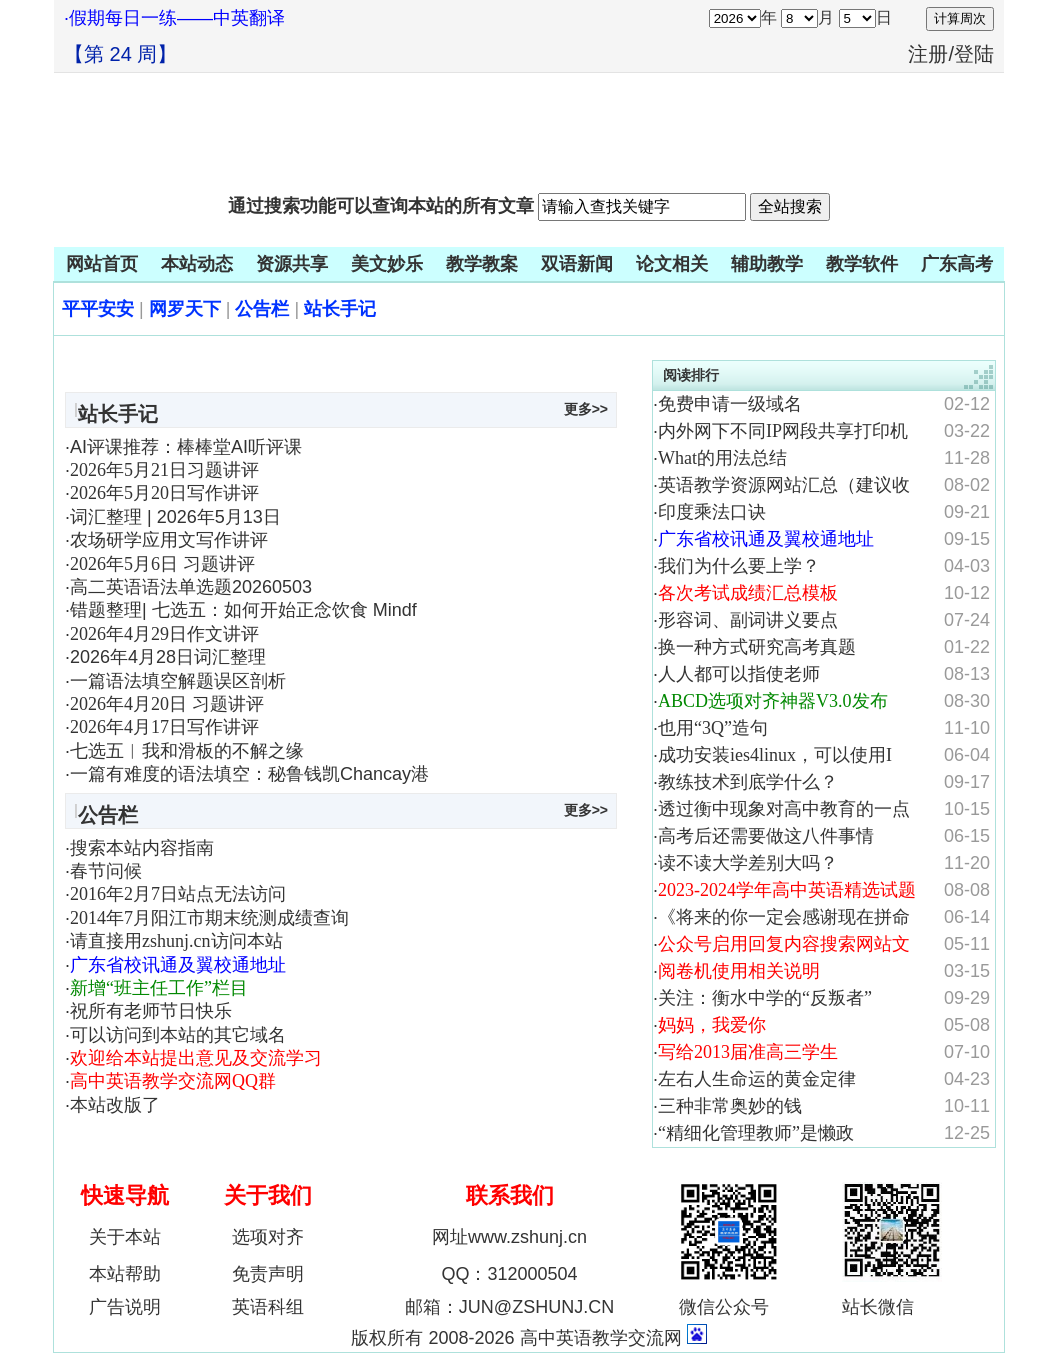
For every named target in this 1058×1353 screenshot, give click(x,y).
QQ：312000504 (509, 1274)
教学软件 (862, 264)
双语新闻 (577, 264)
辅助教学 (767, 264)
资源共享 (292, 264)
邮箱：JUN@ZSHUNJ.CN (509, 1307)
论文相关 (672, 264)
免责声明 (268, 1274)
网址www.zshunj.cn (509, 1237)
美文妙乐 (387, 264)
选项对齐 (268, 1237)
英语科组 (268, 1307)
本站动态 (197, 264)
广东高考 (957, 264)
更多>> (586, 409)
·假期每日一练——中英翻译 (174, 18)
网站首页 (102, 264)
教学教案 (482, 264)
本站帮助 (125, 1274)
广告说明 (125, 1307)
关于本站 (125, 1237)
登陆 (974, 54)
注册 (928, 54)
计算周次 (960, 18)
